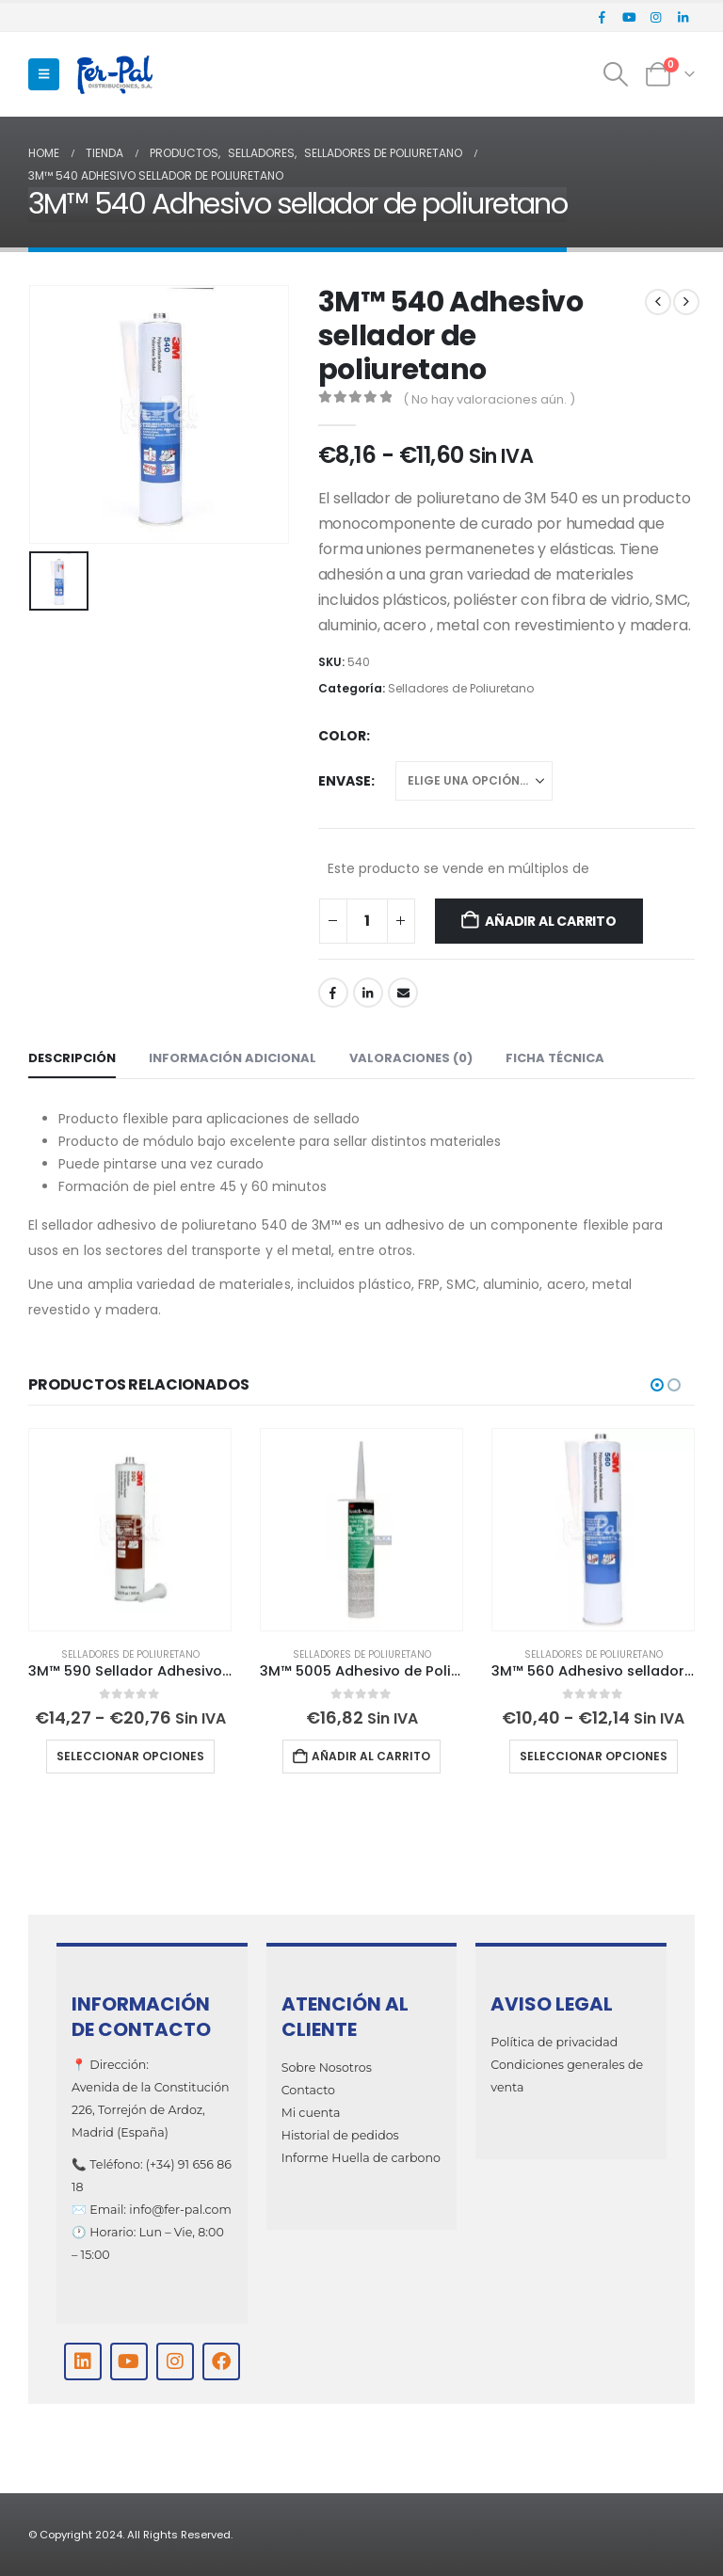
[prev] (658, 302)
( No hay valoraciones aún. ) (489, 399)
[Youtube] (629, 17)
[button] (43, 74)
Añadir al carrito (550, 921)
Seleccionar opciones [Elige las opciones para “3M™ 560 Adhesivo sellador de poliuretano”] (593, 1756)
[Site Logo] (114, 75)
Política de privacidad (554, 2042)
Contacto (308, 2090)
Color (342, 735)
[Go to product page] (130, 1529)
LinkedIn (368, 993)
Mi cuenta (311, 2113)
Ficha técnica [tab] (555, 1058)
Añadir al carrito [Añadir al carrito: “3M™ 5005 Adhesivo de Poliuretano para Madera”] (371, 1756)
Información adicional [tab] (232, 1058)
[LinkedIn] (682, 17)
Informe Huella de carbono (361, 2158)
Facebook (333, 993)
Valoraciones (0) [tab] (411, 1058)
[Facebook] (602, 17)
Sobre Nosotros (326, 2067)
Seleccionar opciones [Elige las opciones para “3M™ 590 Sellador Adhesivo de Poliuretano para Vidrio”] (130, 1756)
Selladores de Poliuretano (461, 688)
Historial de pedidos (340, 2135)
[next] (686, 302)
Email (403, 993)
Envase (344, 780)
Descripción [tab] (72, 1058)
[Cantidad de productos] (367, 921)
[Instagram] (656, 17)
